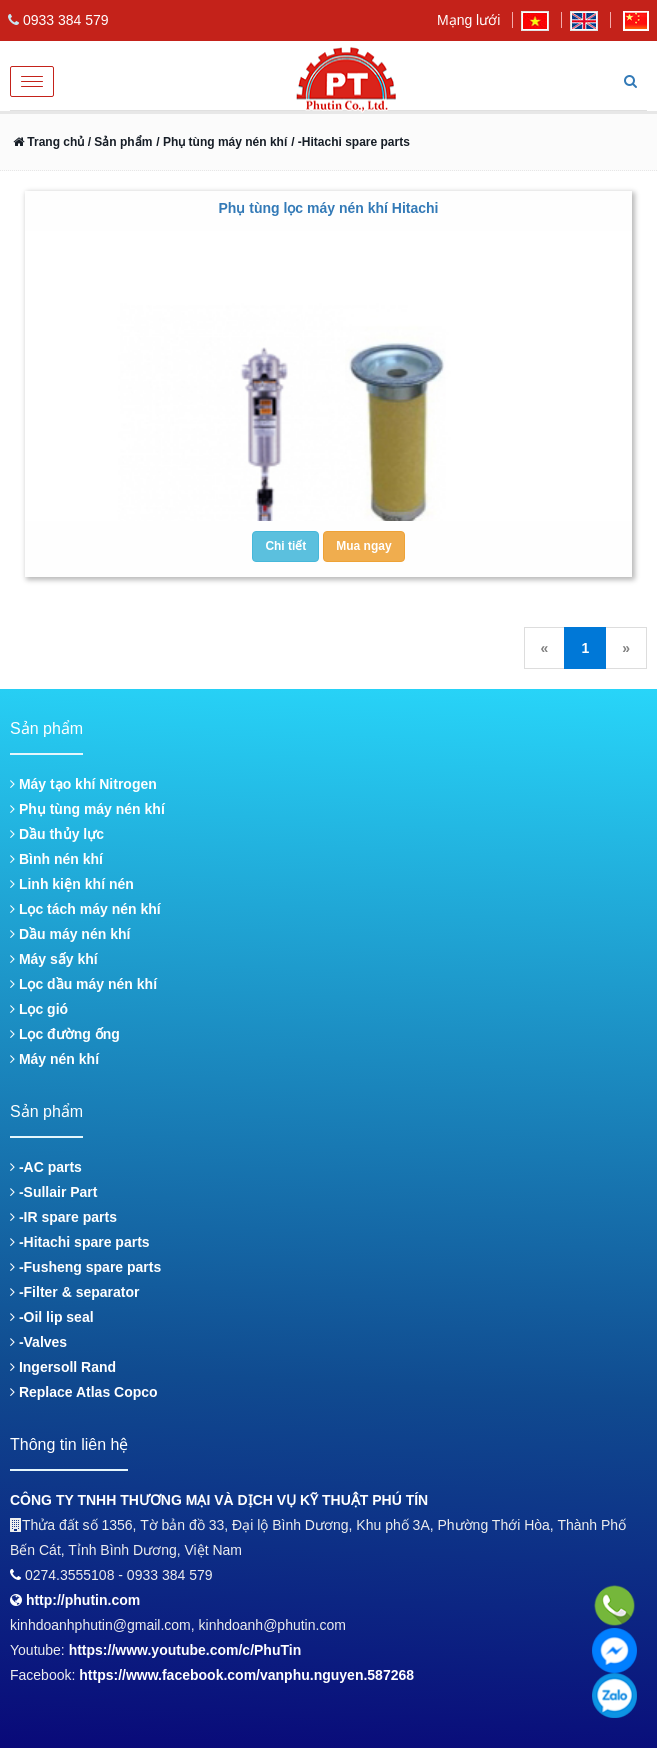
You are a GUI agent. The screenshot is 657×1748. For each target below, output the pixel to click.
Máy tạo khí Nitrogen (83, 784)
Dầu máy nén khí (70, 934)
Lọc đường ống (65, 1034)
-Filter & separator (74, 1292)
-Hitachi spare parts (80, 1242)
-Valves (38, 1342)
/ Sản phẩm (118, 142)
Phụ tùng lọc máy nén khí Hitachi (328, 208)
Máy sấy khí (54, 959)
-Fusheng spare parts (85, 1267)
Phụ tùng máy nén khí (87, 809)
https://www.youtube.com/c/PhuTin (185, 1650)
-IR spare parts (63, 1217)
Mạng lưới (468, 20)
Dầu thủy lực (57, 834)
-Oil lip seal (52, 1317)
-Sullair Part (53, 1192)
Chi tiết (285, 546)
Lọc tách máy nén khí (85, 909)
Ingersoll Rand (63, 1367)
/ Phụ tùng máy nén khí (221, 142)
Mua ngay (363, 546)
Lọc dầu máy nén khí (83, 984)
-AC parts (46, 1167)
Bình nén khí (56, 859)
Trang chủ (48, 142)
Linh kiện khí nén (72, 884)
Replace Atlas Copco (84, 1392)
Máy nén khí (54, 1059)
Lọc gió (39, 1009)
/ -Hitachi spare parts (350, 142)
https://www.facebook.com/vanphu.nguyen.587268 (246, 1675)
